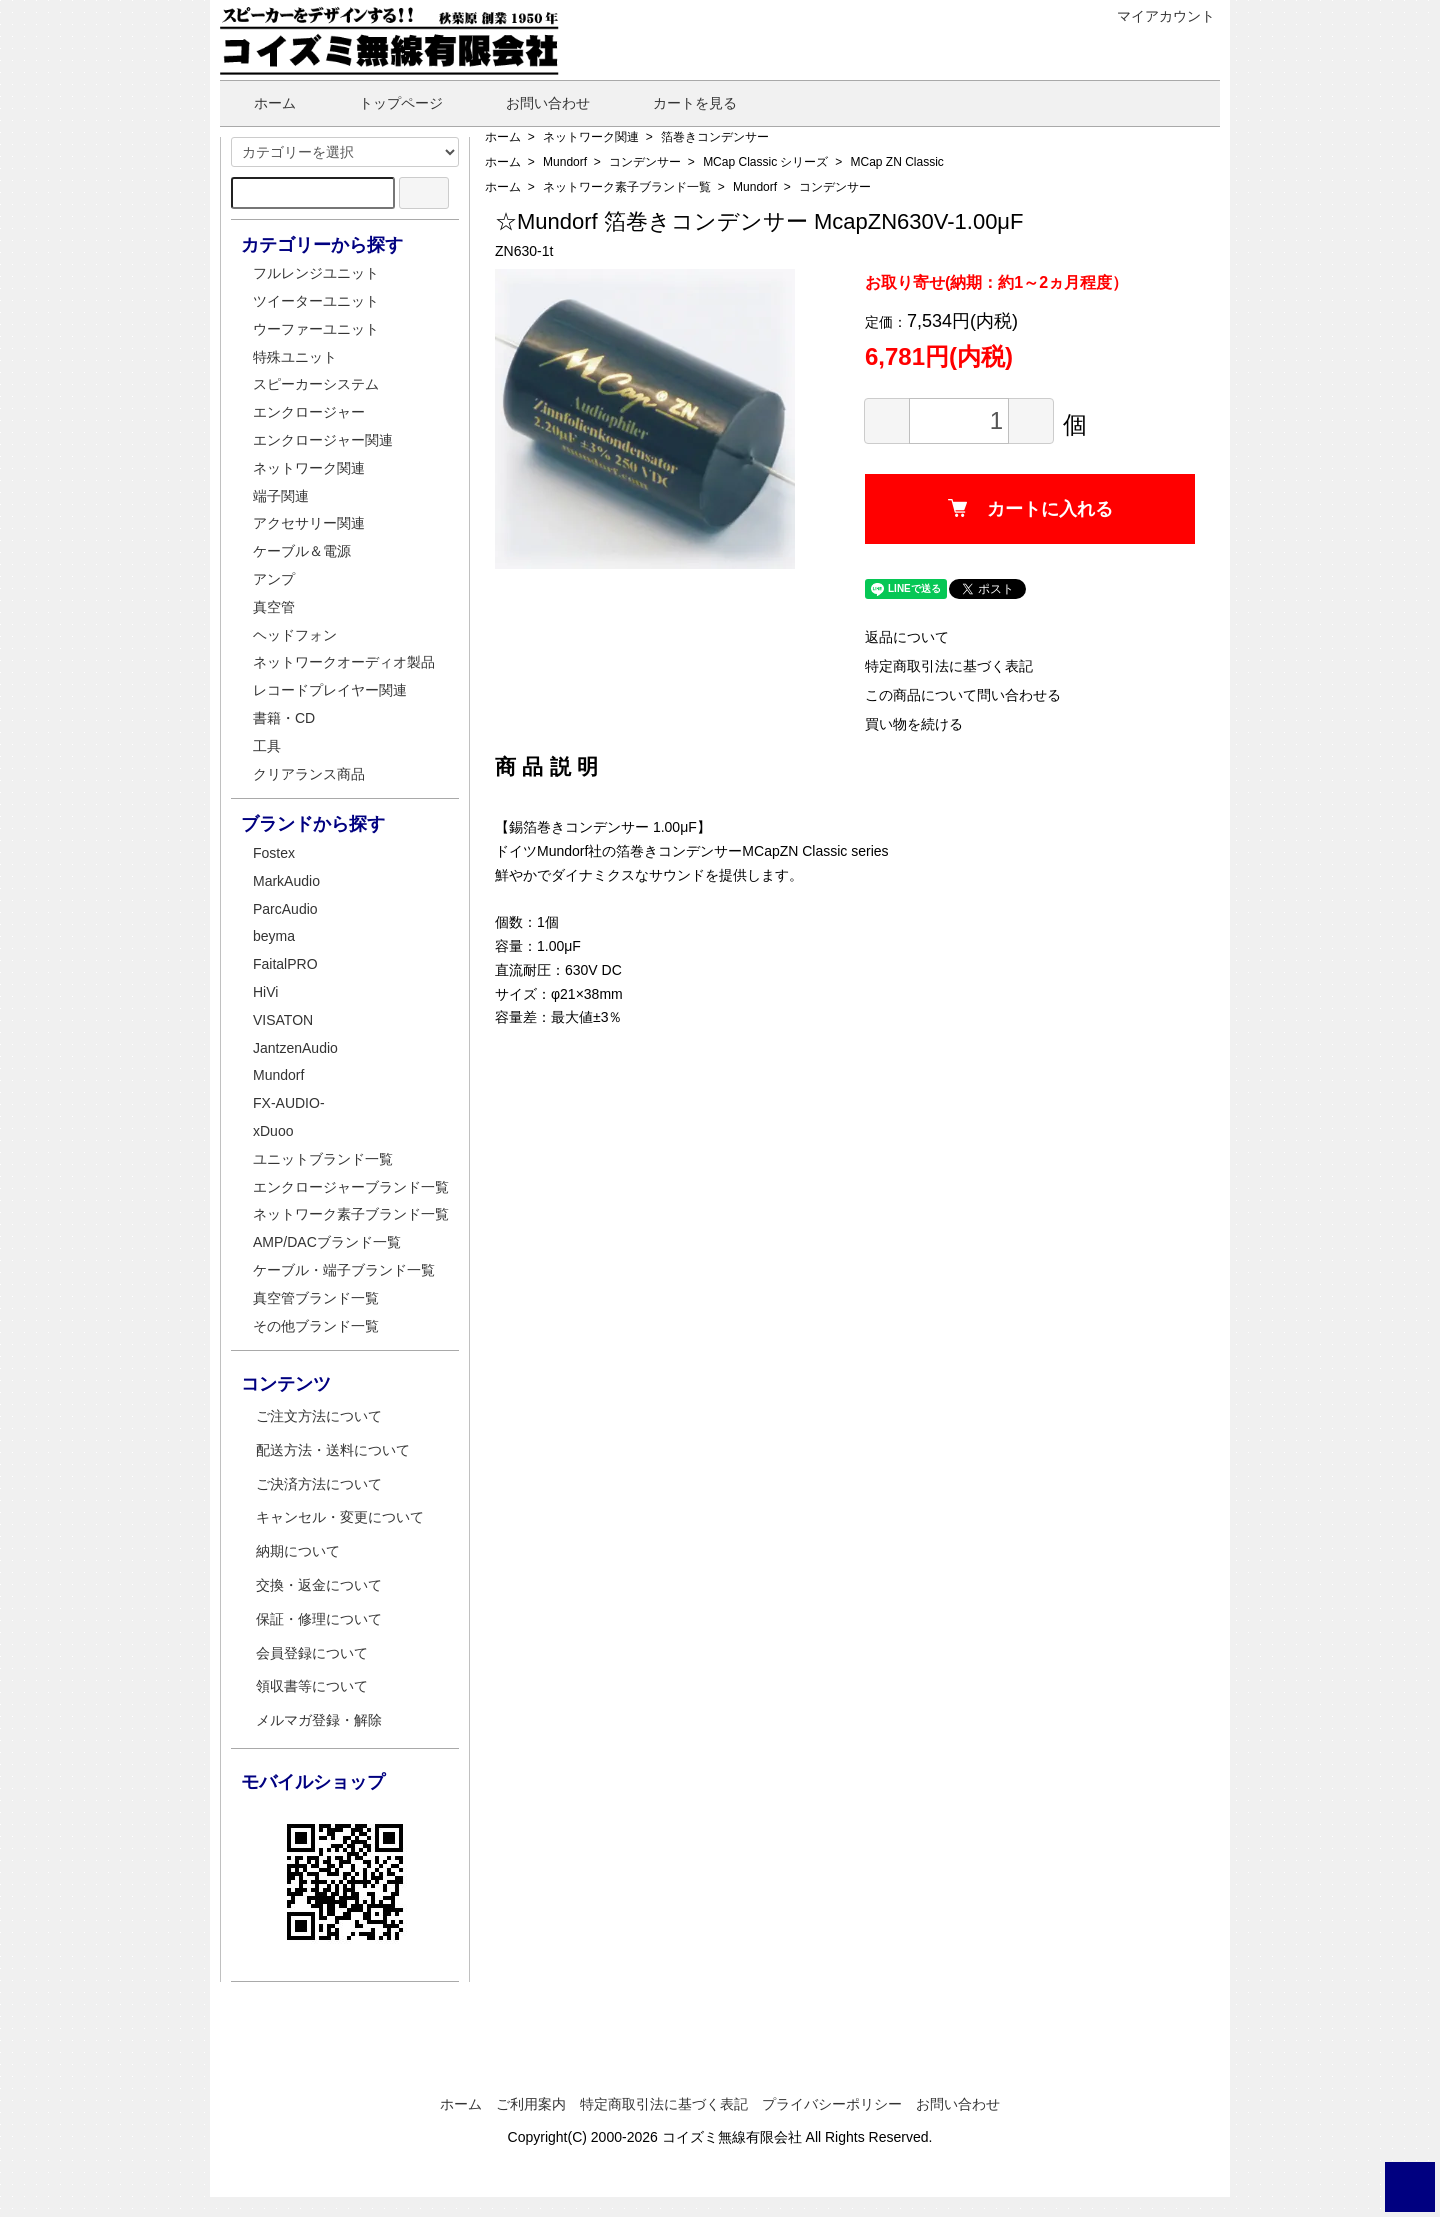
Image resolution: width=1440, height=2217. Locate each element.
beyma (274, 936)
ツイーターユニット (316, 301)
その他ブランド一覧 (316, 1326)
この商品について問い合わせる (963, 695)
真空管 (274, 607)
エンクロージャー (309, 412)
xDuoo (273, 1131)
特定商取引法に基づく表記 (949, 666)
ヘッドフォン (295, 635)
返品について (907, 637)
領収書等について (312, 1686)
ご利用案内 (531, 2104)
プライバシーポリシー (832, 2104)
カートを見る (680, 103)
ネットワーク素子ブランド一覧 (627, 187)
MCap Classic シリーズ (765, 162)
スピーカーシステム (316, 384)
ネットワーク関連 (591, 137)
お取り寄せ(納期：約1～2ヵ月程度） (996, 282)
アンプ (274, 579)
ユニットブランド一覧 (323, 1159)
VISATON (283, 1020)
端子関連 (281, 496)
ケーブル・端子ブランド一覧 (344, 1270)
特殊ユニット (295, 357)
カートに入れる (1030, 509)
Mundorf (565, 162)
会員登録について (312, 1653)
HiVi (265, 992)
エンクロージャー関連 (323, 440)
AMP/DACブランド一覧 (327, 1242)
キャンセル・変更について (340, 1517)
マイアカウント (1155, 16)
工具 (267, 746)
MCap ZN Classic (897, 162)
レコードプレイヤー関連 (330, 690)
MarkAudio (286, 881)
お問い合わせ (533, 103)
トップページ (386, 103)
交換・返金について (319, 1585)
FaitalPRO (285, 964)
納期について (298, 1551)
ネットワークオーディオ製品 (344, 662)
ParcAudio (285, 909)
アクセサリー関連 (309, 523)
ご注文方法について (319, 1416)
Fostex (274, 853)
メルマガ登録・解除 (319, 1720)
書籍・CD (284, 718)
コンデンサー (645, 162)
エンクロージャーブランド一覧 (351, 1187)
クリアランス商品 (309, 774)
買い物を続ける (914, 724)
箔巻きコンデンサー (715, 137)
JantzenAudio (295, 1048)
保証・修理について (319, 1619)
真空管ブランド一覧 (316, 1298)
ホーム (260, 103)
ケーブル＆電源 (302, 551)
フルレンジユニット (316, 273)
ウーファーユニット (316, 329)
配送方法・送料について (333, 1450)
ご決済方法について (319, 1484)
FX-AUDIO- (289, 1103)
